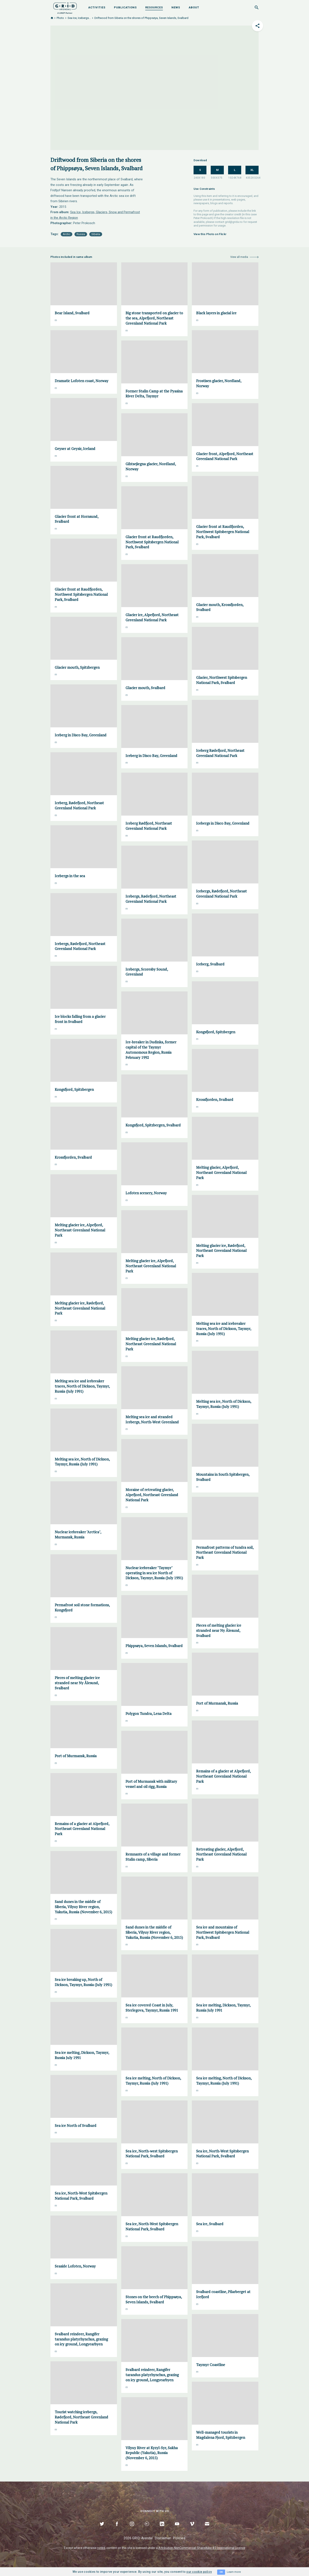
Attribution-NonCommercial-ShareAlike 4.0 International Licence (201, 2548)
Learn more (234, 2571)
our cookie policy (199, 2571)
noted (101, 2548)
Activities (96, 7)
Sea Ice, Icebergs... (79, 18)
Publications (125, 7)
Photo (60, 18)
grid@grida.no (234, 221)
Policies (179, 2538)
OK (221, 2572)
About (194, 7)
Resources (154, 7)
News (175, 7)
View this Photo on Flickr (210, 234)
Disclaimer (163, 2538)
